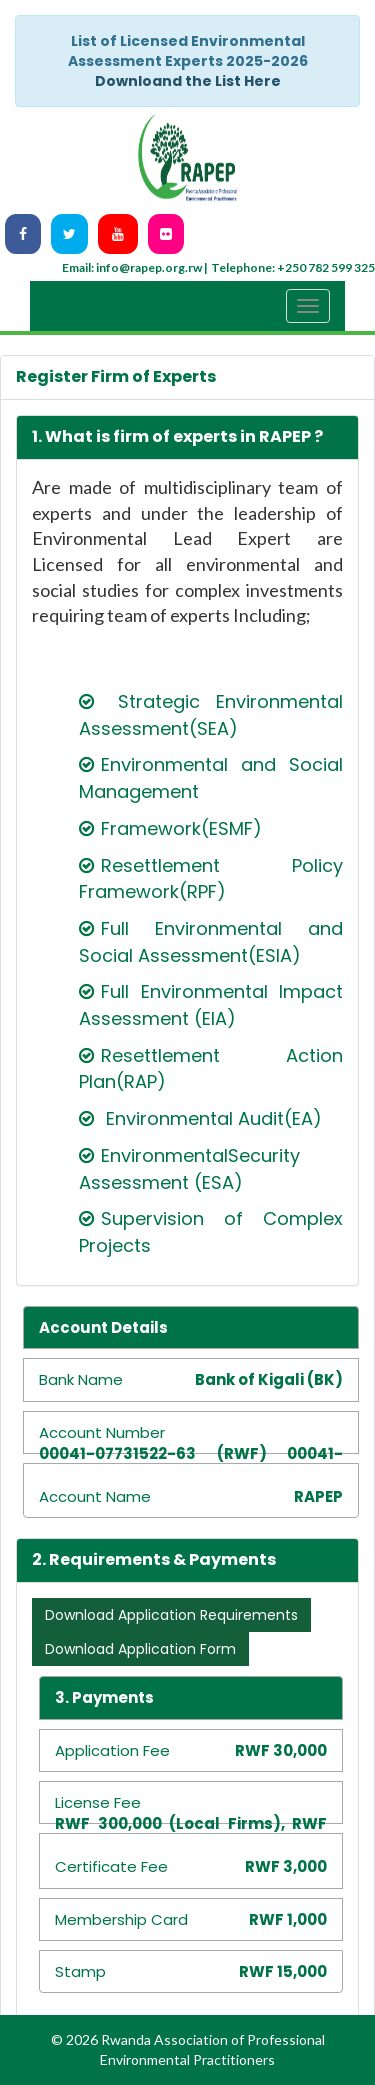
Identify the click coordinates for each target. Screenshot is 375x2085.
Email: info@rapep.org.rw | (135, 267)
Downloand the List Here (188, 81)
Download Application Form (140, 1649)
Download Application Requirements (171, 1615)
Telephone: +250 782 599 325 (293, 267)
